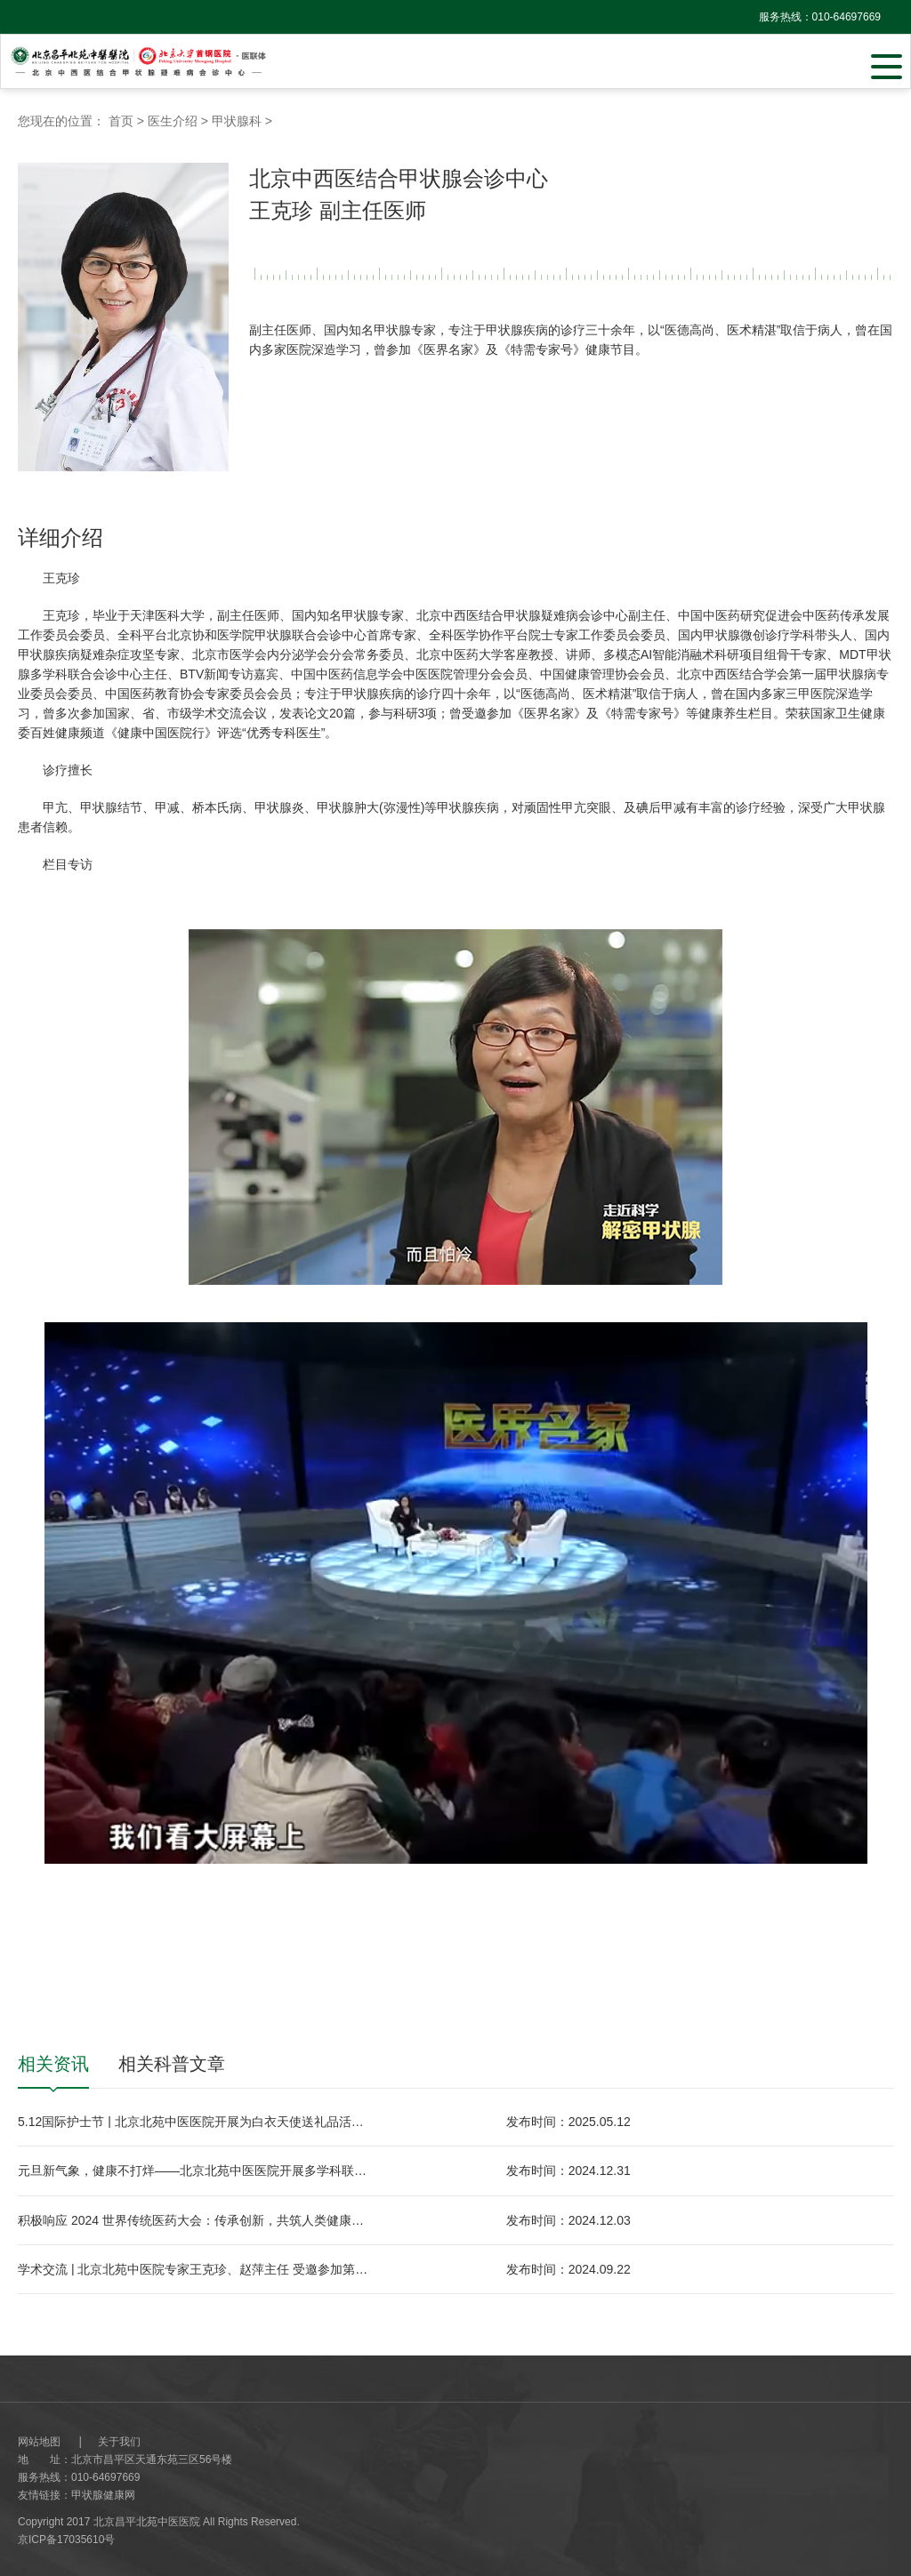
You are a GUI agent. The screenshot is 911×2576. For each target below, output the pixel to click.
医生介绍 (173, 121)
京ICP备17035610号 (66, 2539)
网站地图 (39, 2442)
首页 (121, 121)
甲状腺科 (237, 121)
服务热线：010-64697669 (820, 17)
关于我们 (119, 2442)
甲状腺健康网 (103, 2495)
